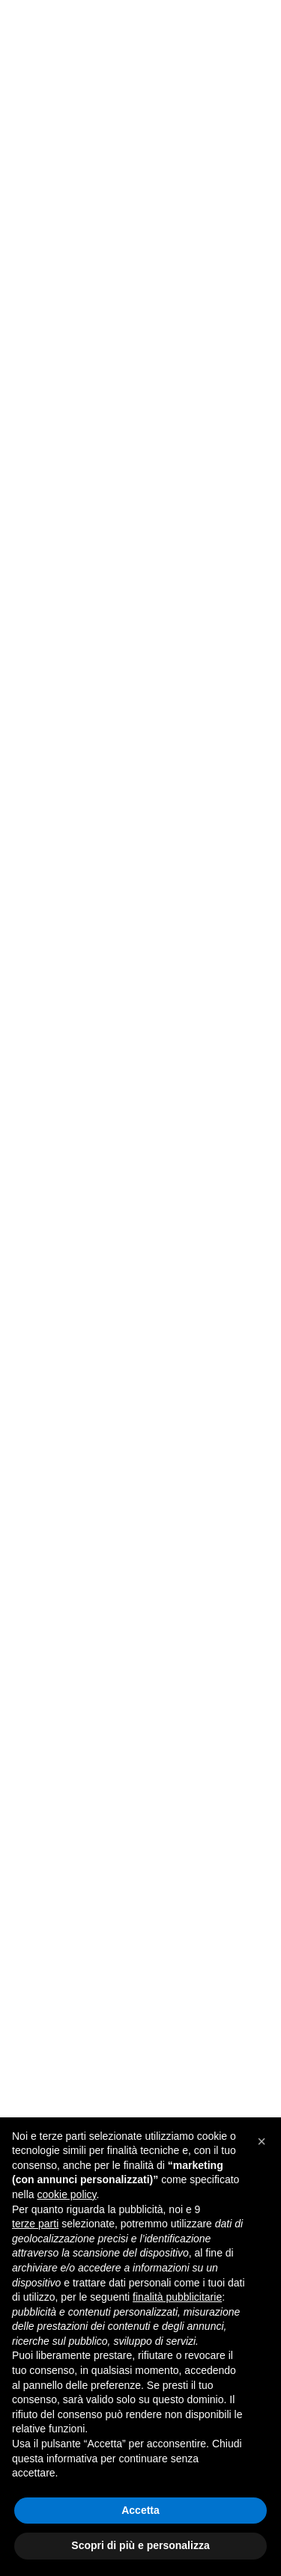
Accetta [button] (140, 2510)
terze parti (35, 2224)
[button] (262, 2141)
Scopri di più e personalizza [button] (140, 2545)
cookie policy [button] (66, 2194)
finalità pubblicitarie (177, 2297)
